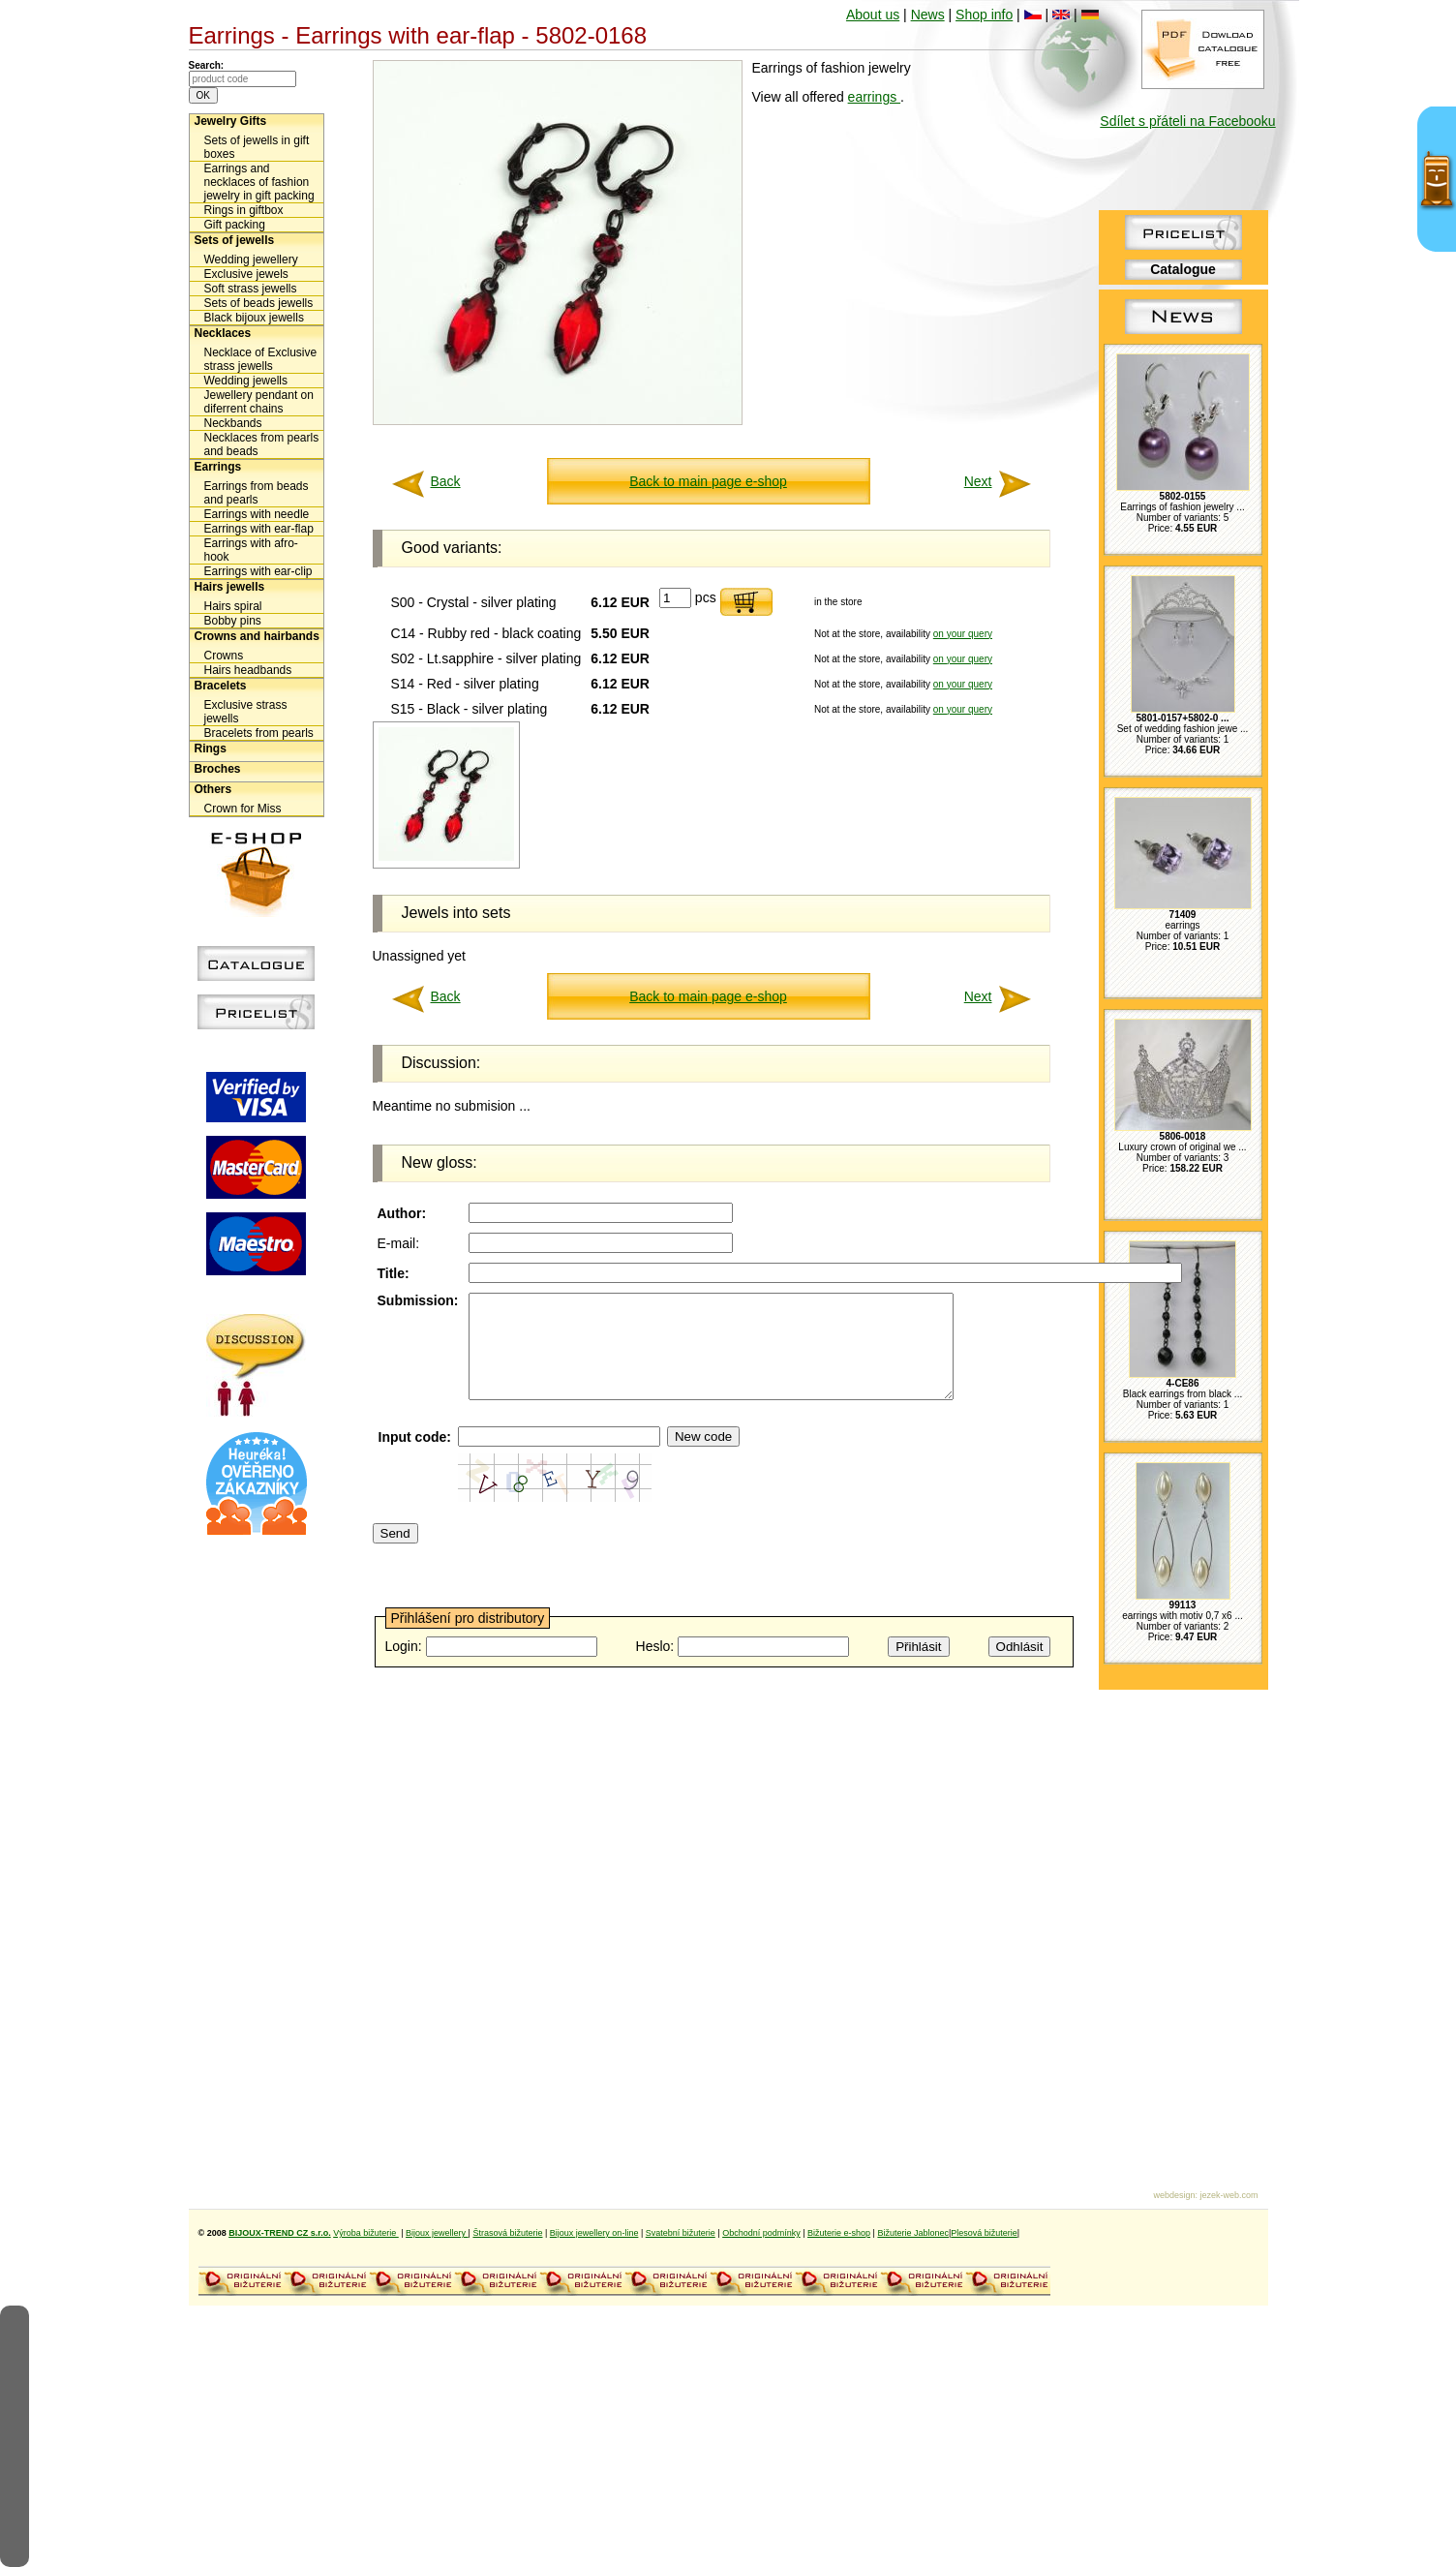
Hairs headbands (248, 670)
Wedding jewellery (251, 259)
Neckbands (233, 423)
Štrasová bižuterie (507, 2233)
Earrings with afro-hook (251, 550)
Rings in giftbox (244, 210)
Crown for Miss (243, 808)
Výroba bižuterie (366, 2233)
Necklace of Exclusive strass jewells (261, 359)
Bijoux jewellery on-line (594, 2233)
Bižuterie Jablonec (913, 2233)
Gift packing (234, 224)
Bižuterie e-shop (838, 2233)
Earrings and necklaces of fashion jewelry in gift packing (259, 182)
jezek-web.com (1228, 2195)
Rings (211, 748)
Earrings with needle (257, 514)
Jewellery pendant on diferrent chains (259, 401)
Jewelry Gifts (231, 121)
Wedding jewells (246, 380)
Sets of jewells (235, 240)
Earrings (218, 467)
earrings (874, 97)
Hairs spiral (233, 606)
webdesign (1174, 2195)
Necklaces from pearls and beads (261, 444)
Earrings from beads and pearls (256, 492)
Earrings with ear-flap (259, 528)
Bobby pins (232, 620)
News (928, 14)
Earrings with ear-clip (258, 571)
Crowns (224, 655)
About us (872, 14)
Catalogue (1183, 269)
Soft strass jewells (250, 288)
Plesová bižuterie (984, 2233)
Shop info (984, 14)
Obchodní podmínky (761, 2233)
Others (213, 789)
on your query (962, 633)
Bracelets (221, 685)
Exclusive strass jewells (246, 711)
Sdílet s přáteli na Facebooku (1187, 121)
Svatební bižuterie (680, 2233)
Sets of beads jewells (259, 303)
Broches (218, 769)
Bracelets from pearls (259, 733)
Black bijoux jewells (254, 317)
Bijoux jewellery (437, 2233)
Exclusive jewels (246, 274)
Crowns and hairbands (257, 636)
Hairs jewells (230, 587)
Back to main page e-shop (708, 481)
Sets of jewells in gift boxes (257, 147)
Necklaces (223, 333)
